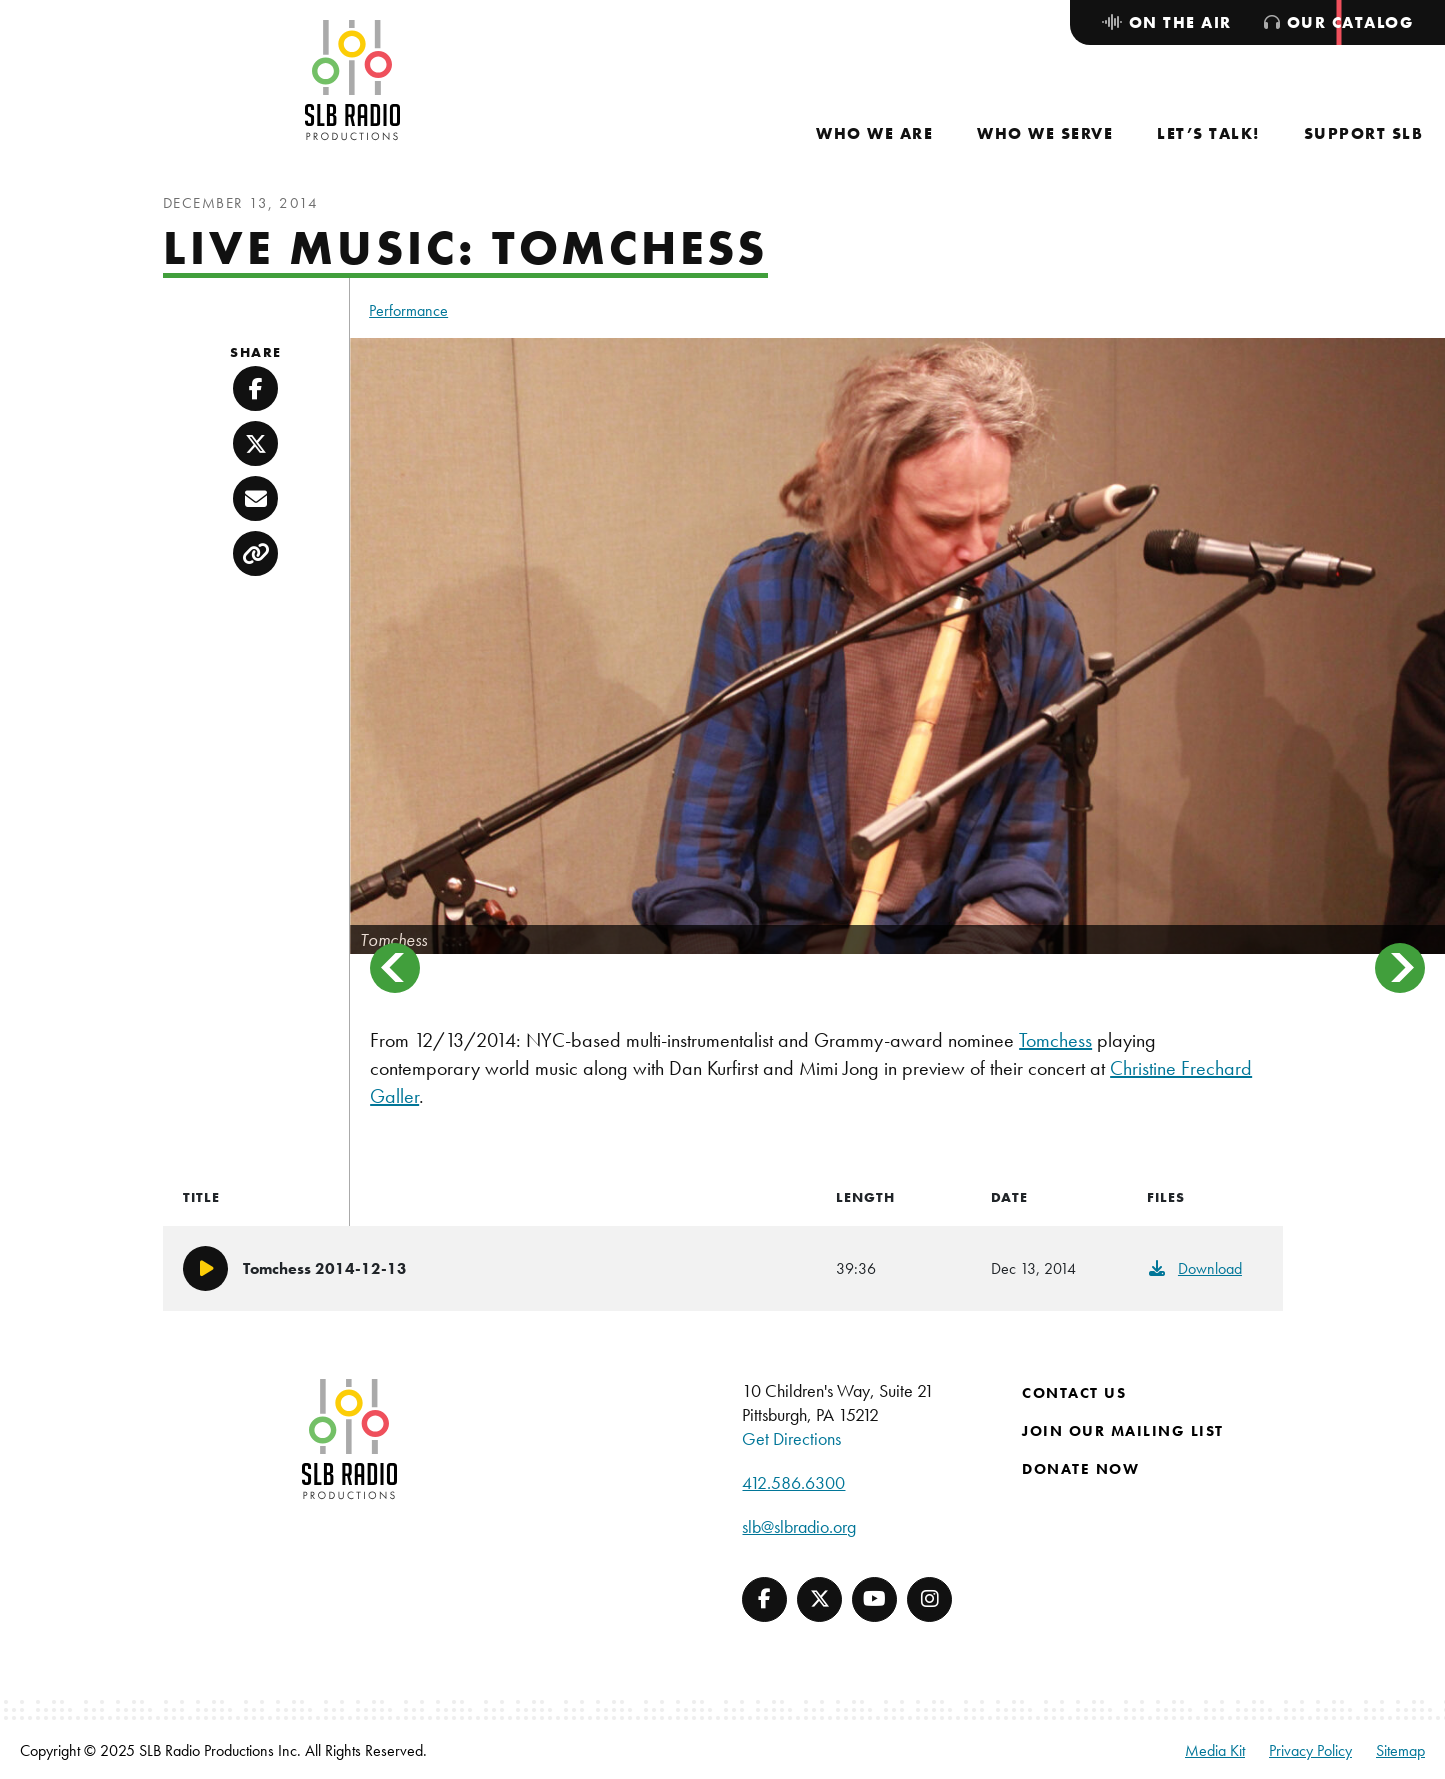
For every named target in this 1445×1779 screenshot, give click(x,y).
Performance (408, 310)
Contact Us (1074, 1393)
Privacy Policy (1310, 1750)
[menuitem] (874, 133)
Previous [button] (395, 968)
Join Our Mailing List (1123, 1431)
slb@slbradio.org (799, 1526)
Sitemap (1400, 1750)
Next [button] (1400, 968)
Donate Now (1080, 1469)
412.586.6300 (793, 1482)
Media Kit (1215, 1750)
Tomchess (1055, 1040)
